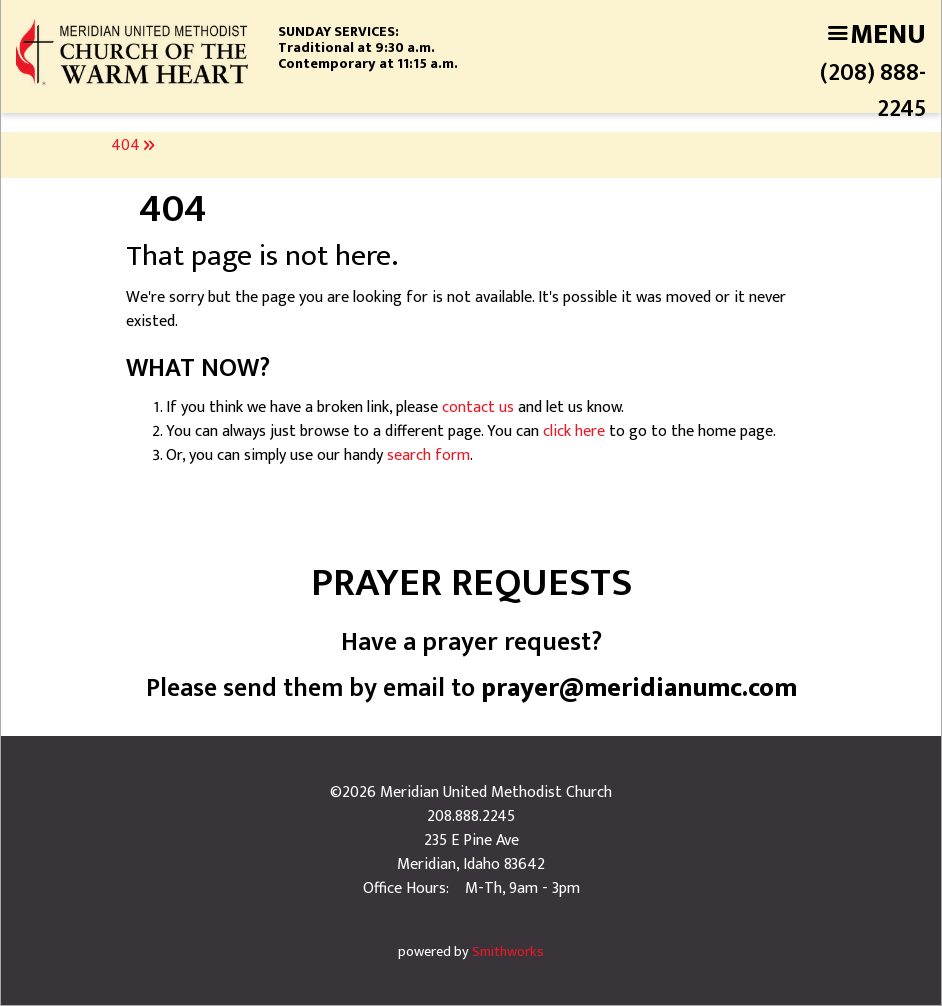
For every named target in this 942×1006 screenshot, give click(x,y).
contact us (478, 407)
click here (574, 431)
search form (428, 455)
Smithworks (508, 952)
